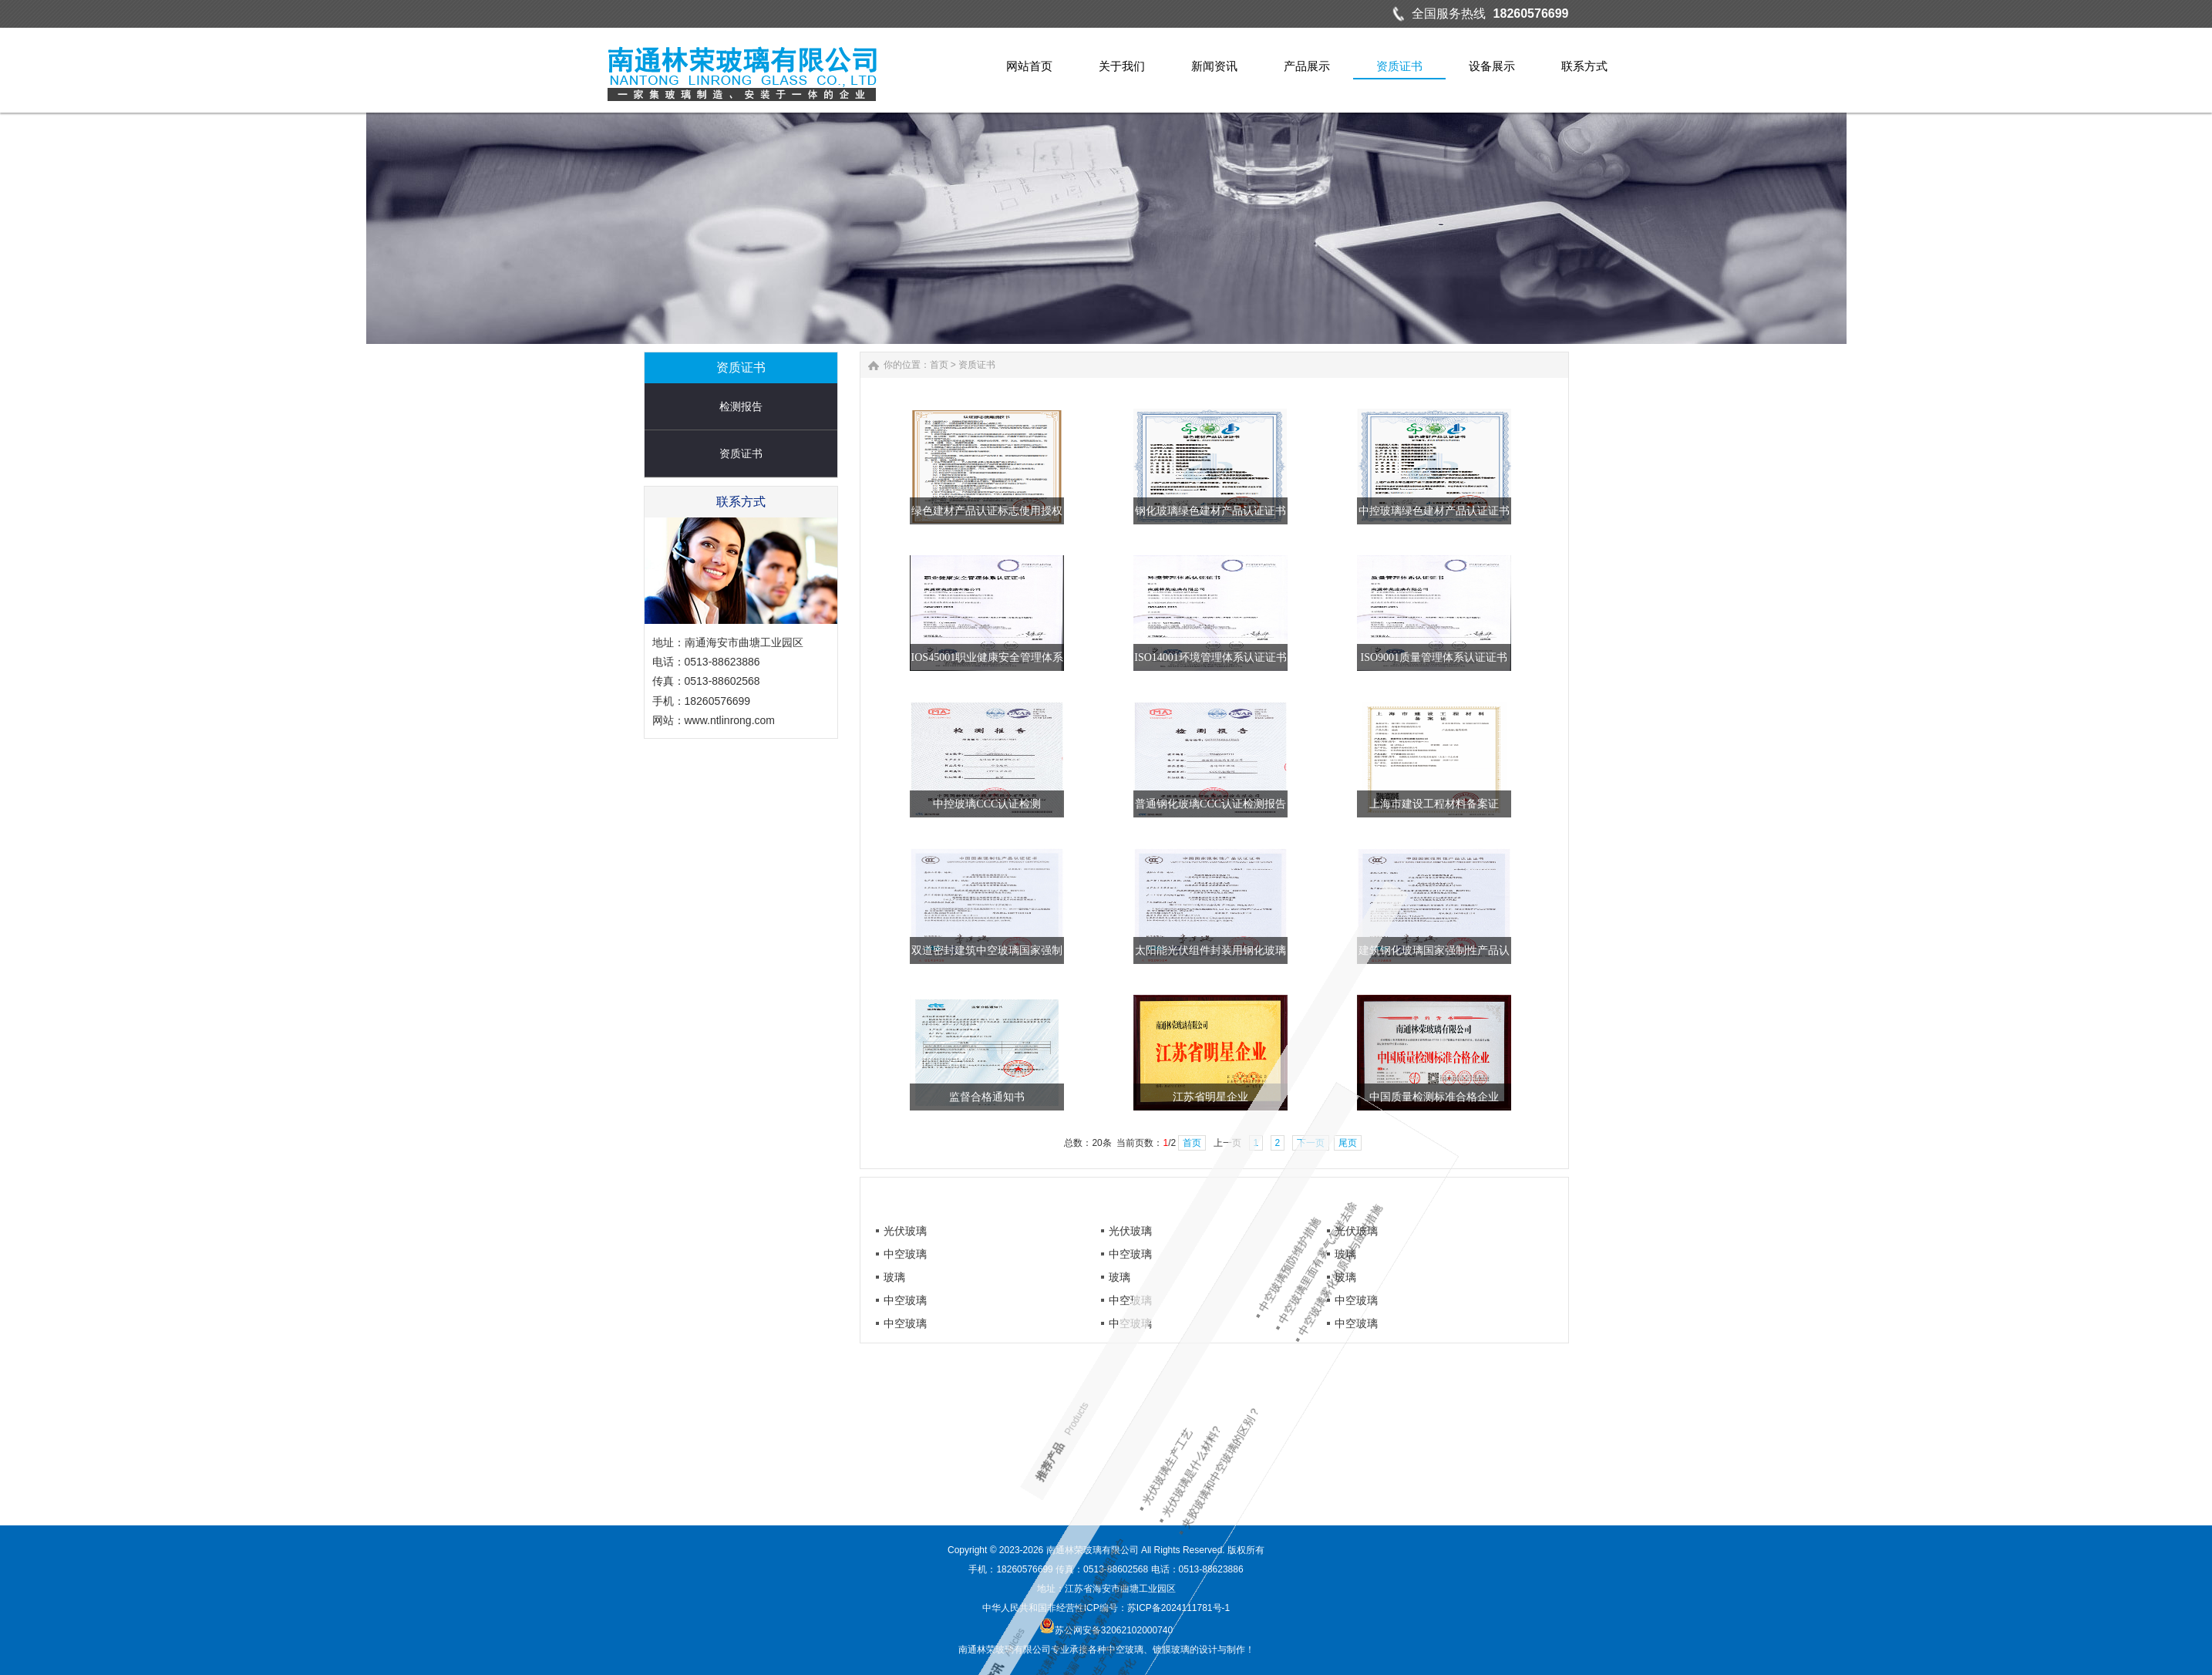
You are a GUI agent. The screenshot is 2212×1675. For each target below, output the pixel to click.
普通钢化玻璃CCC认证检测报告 (1280, 804)
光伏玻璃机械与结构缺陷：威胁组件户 (1448, 1373)
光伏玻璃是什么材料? (1264, 1403)
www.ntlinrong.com (659, 720)
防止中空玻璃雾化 (1476, 1293)
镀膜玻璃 (1171, 1649)
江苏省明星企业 (1280, 1097)
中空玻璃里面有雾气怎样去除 (1030, 1470)
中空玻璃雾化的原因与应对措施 (1018, 1450)
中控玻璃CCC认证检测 (1058, 804)
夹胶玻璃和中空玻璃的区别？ (1239, 1385)
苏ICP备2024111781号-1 (1178, 1608)
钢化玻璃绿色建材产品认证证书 (1280, 511)
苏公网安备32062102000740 (1106, 1630)
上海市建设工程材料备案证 (1504, 804)
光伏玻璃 (905, 1231)
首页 (1009, 364)
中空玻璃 (905, 1254)
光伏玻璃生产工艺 (1278, 1422)
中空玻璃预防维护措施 (1051, 1488)
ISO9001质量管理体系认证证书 (1504, 657)
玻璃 (1345, 1254)
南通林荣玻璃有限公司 (1092, 1550)
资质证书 (670, 453)
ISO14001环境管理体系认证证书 (1280, 657)
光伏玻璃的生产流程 (1477, 1316)
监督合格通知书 (1058, 1097)
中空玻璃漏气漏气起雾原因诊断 (1457, 1346)
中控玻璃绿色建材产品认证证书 (1504, 511)
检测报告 (670, 406)
